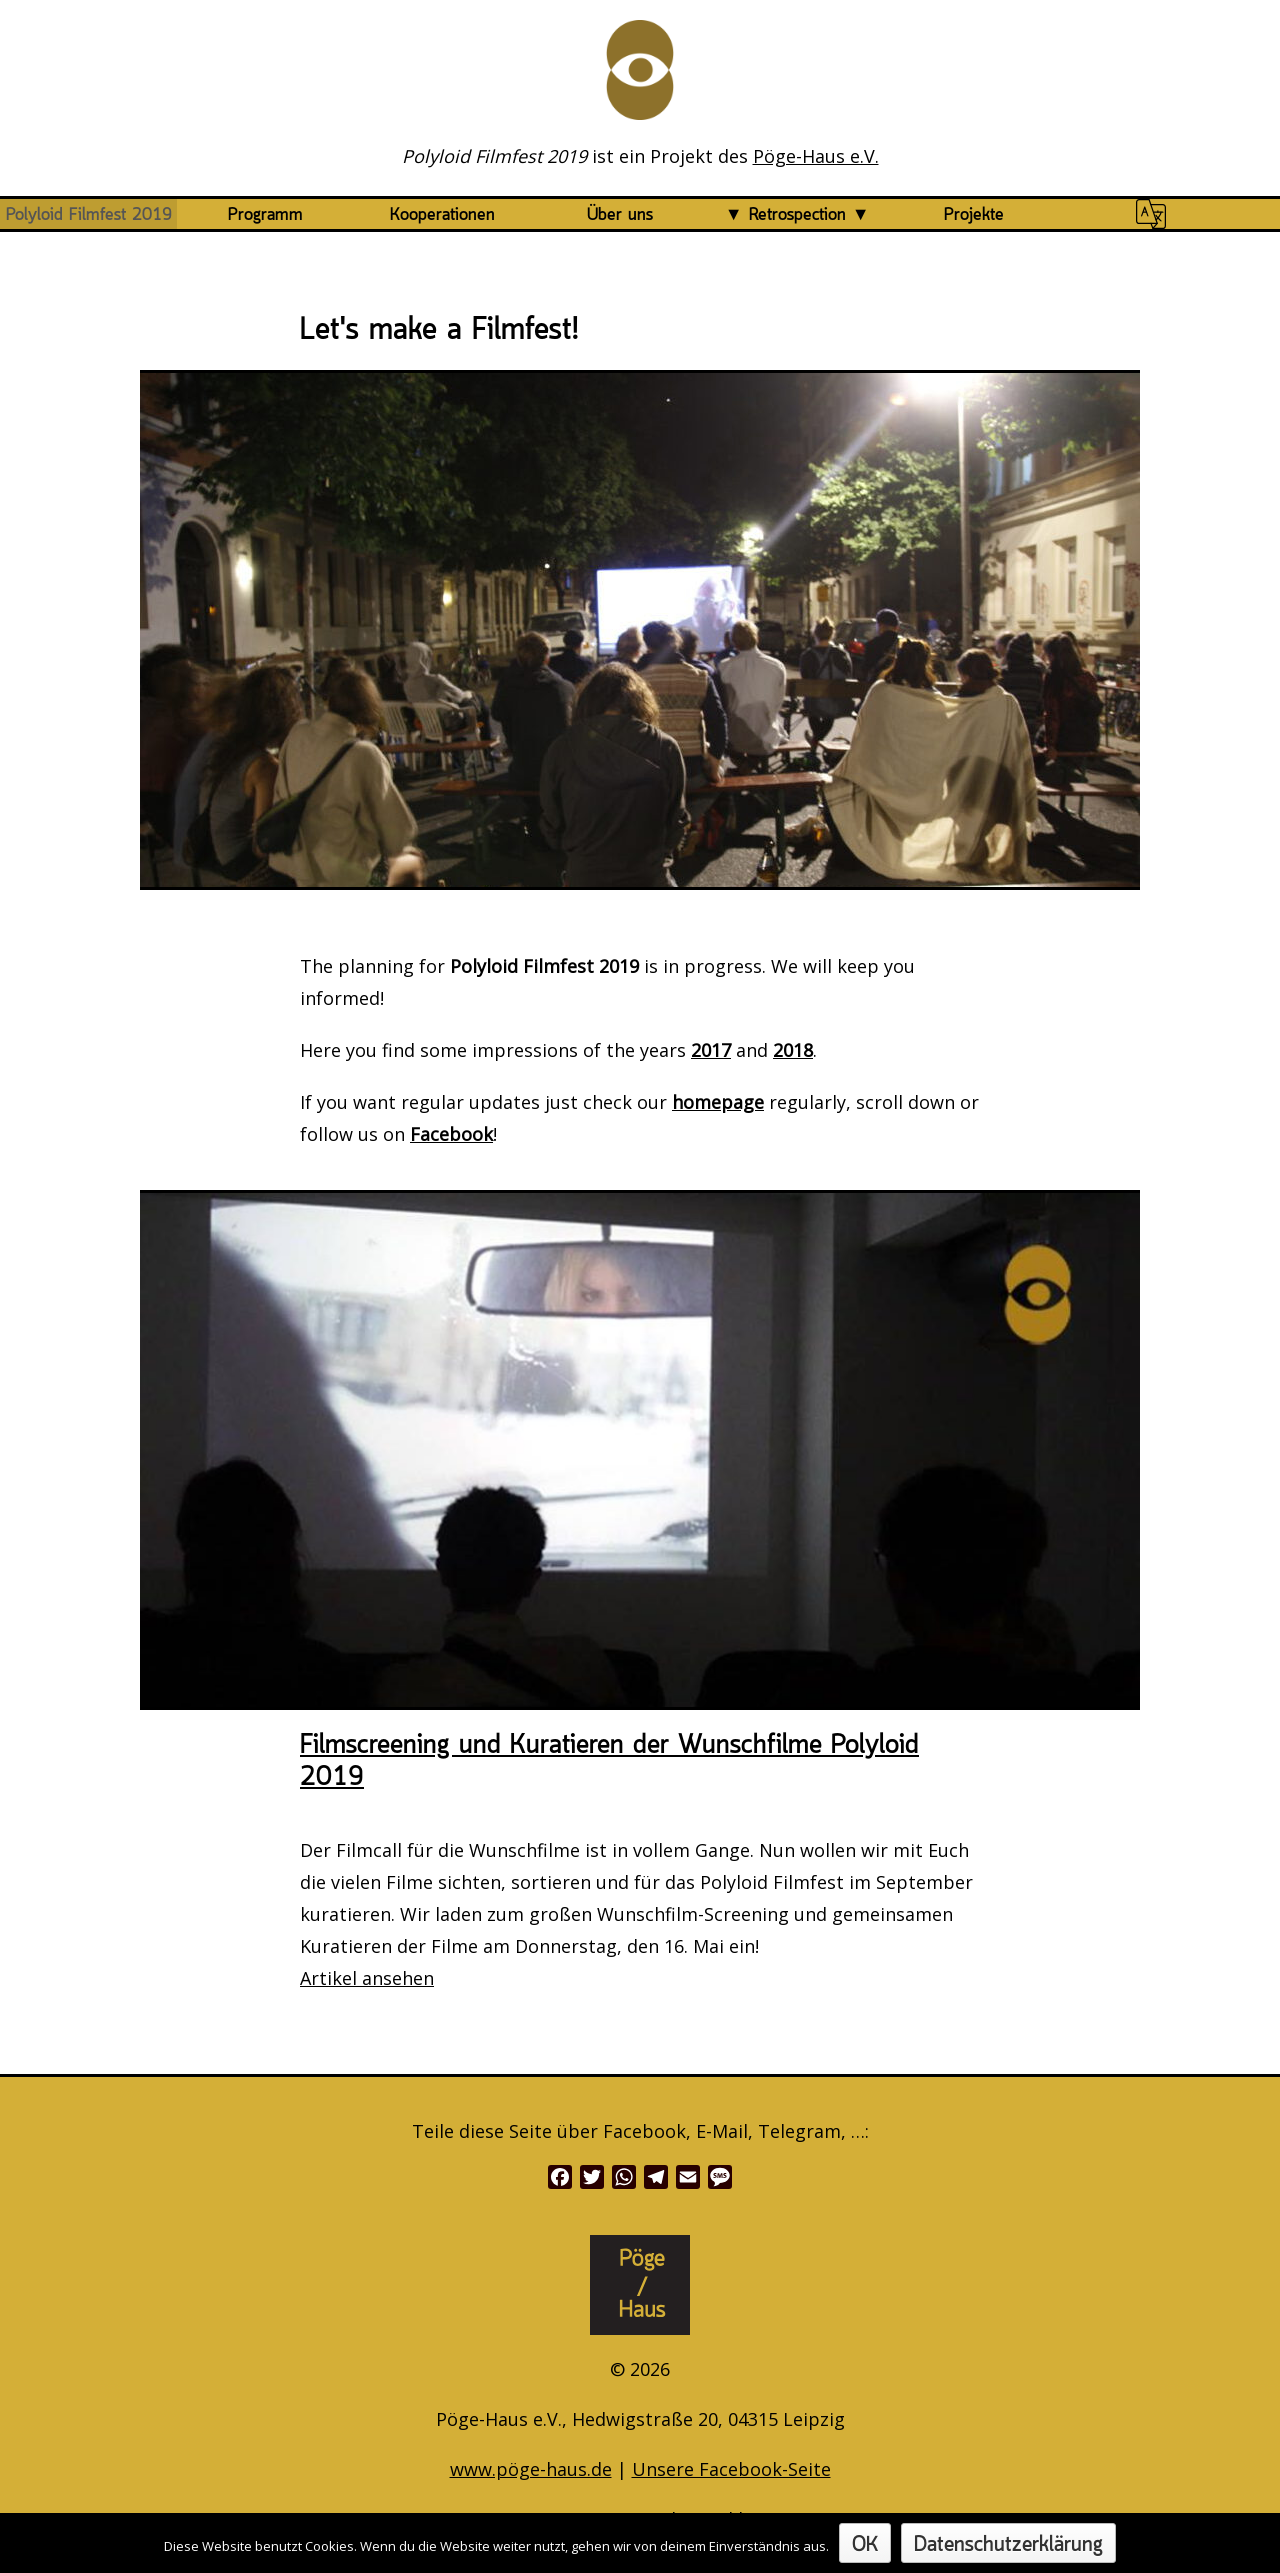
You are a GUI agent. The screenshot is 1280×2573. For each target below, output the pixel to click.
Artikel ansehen (367, 1978)
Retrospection (797, 215)
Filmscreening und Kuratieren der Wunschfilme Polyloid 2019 (609, 1761)
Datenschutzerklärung (1008, 2545)
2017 (711, 1050)
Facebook (451, 1134)
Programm (265, 215)
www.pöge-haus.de (531, 2469)
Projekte (974, 215)
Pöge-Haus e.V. (816, 156)
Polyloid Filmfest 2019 (89, 215)
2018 (793, 1050)
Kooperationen (442, 215)
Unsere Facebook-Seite (731, 2469)
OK (865, 2545)
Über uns (620, 215)
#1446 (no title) (1151, 215)
